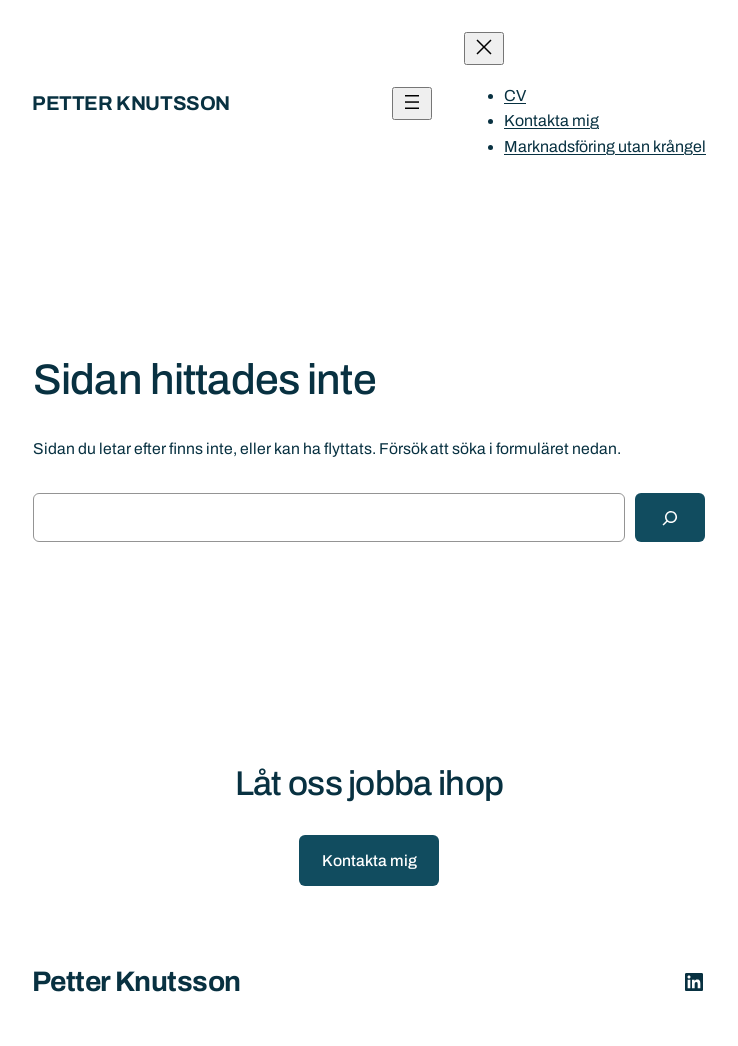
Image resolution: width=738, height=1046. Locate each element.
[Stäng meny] (484, 48)
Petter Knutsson (131, 103)
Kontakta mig (369, 860)
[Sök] (670, 517)
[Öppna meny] (412, 103)
